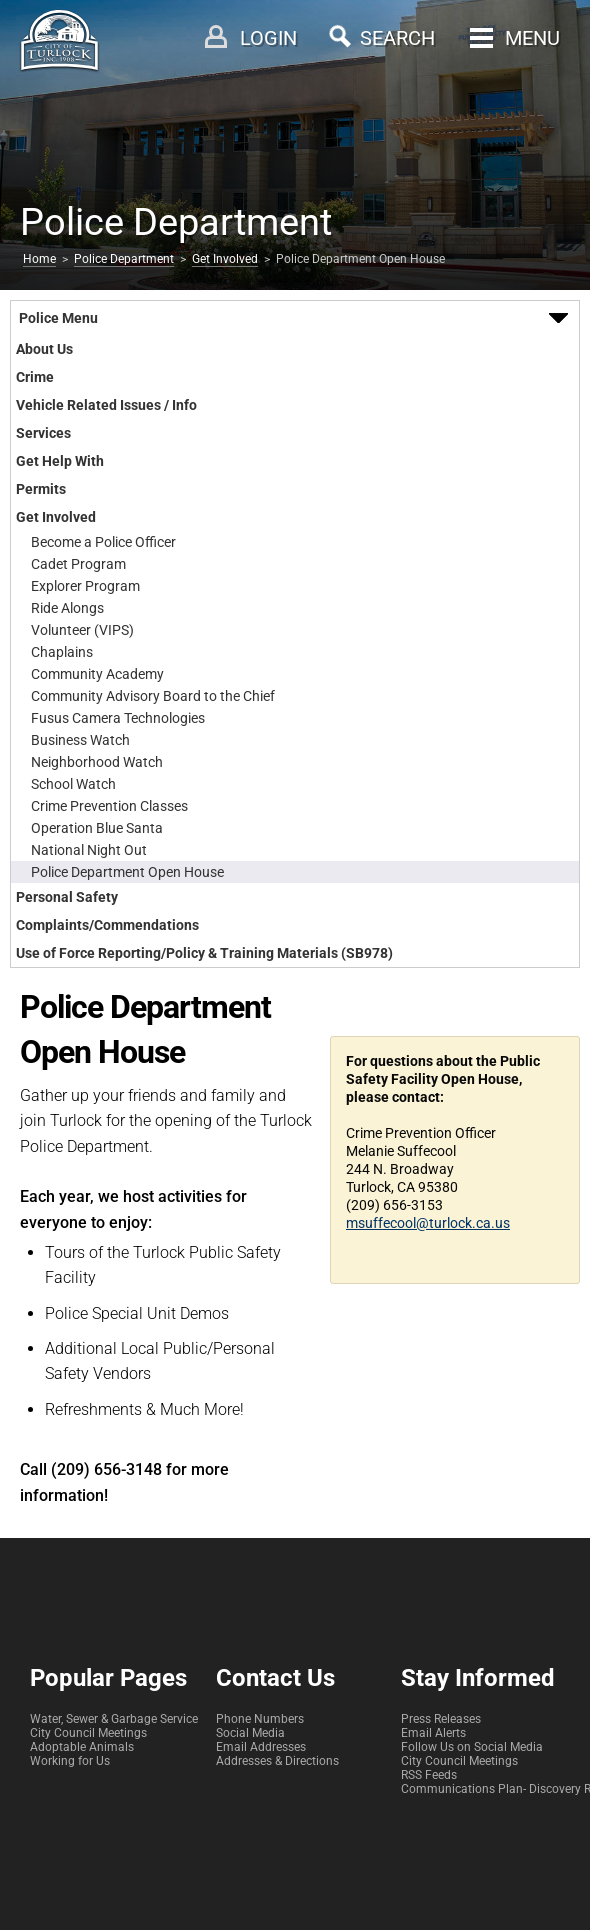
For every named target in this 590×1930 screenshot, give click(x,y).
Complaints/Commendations (107, 925)
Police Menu (58, 318)
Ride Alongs (67, 608)
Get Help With (60, 461)
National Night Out (89, 850)
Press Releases (441, 1719)
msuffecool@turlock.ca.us (428, 1223)
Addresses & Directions (277, 1761)
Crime (35, 377)
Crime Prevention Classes (109, 806)
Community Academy (97, 674)
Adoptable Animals (82, 1747)
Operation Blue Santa (97, 828)
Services (43, 433)
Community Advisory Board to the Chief (153, 696)
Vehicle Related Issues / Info (106, 405)
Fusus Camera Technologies (118, 718)
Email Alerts (433, 1733)
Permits (41, 489)
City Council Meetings (88, 1733)
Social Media (250, 1733)
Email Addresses (261, 1747)
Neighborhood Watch (97, 762)
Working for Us (70, 1761)
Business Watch (80, 740)
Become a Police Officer (103, 542)
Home (39, 259)
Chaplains (62, 652)
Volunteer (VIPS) (82, 630)
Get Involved (225, 259)
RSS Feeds (429, 1775)
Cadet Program (78, 564)
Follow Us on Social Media (472, 1747)
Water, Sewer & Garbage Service (114, 1719)
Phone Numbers (260, 1719)
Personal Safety (67, 897)
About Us (44, 349)
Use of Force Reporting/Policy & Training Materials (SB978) (204, 953)
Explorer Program (85, 586)
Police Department (124, 259)
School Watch (73, 784)
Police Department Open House (127, 872)
